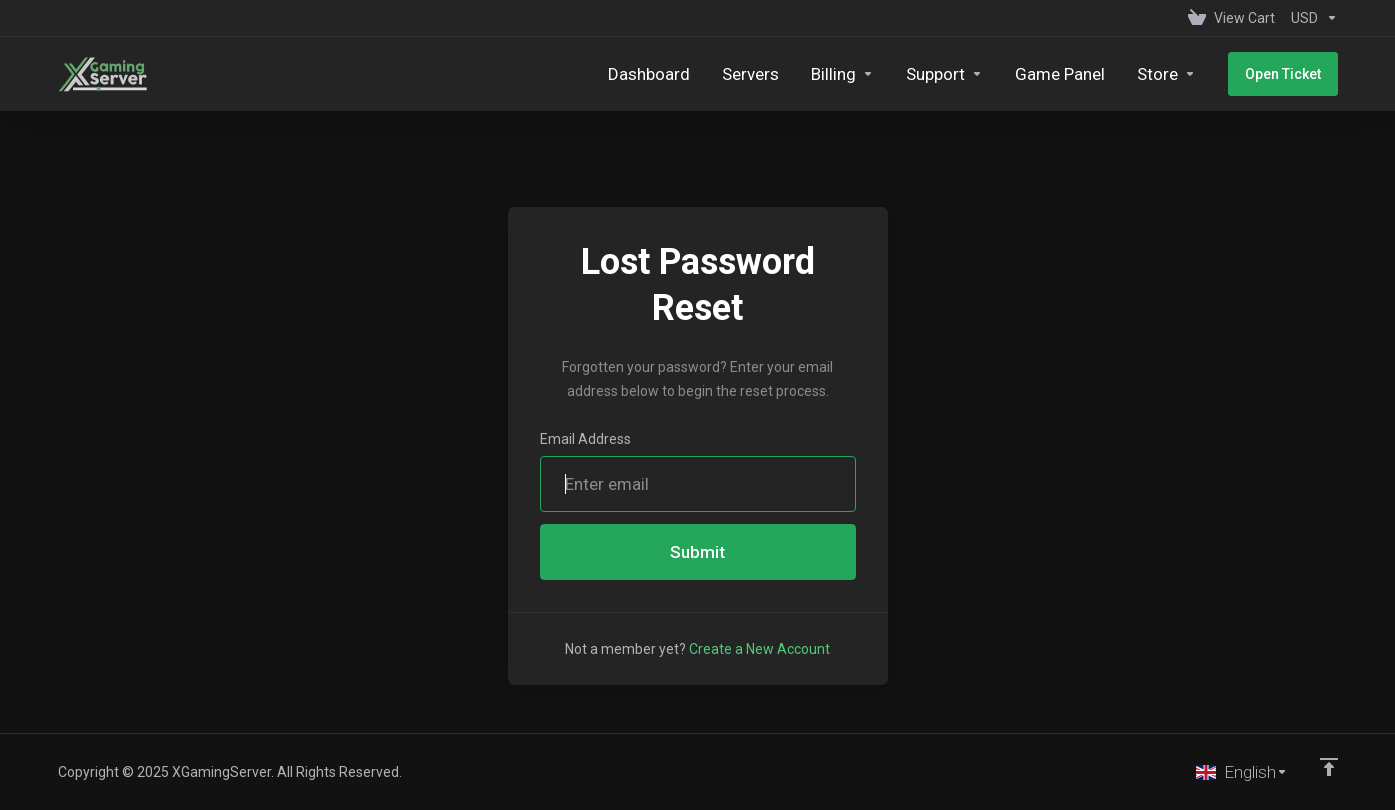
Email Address (585, 439)
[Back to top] (1329, 767)
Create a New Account (759, 649)
